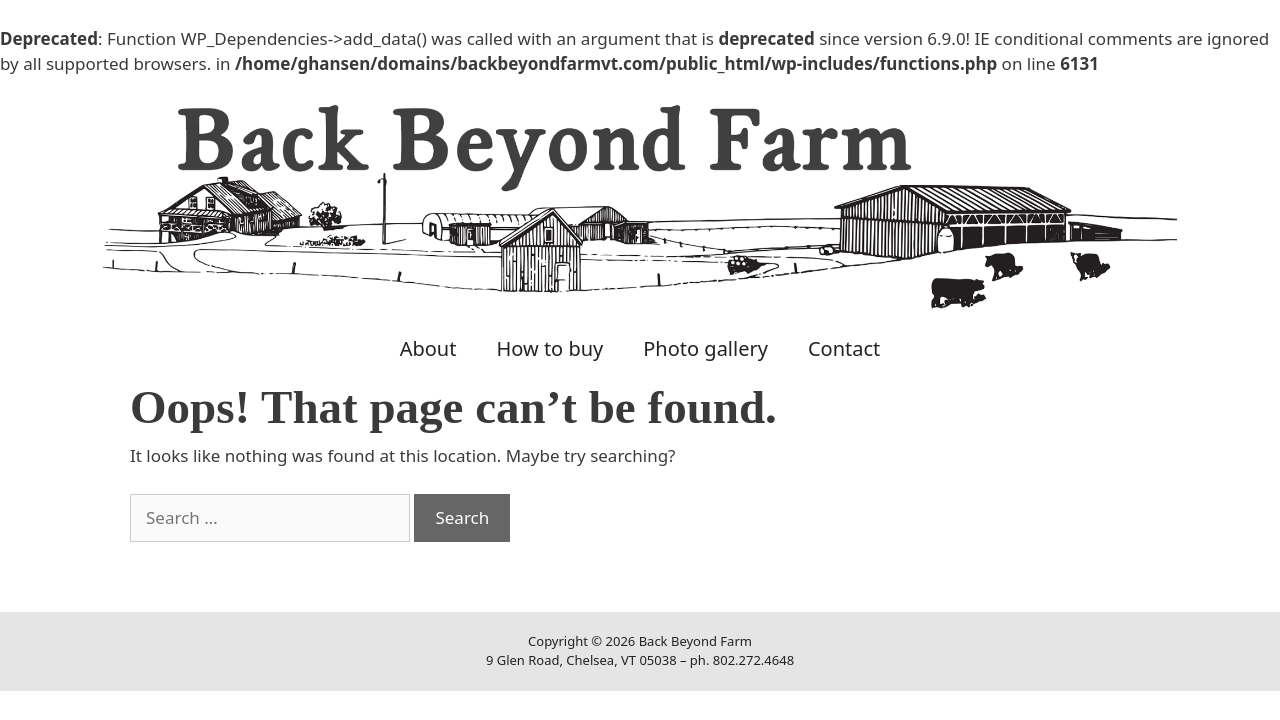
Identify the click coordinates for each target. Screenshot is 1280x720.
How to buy (549, 348)
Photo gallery (705, 348)
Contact (844, 348)
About (428, 348)
